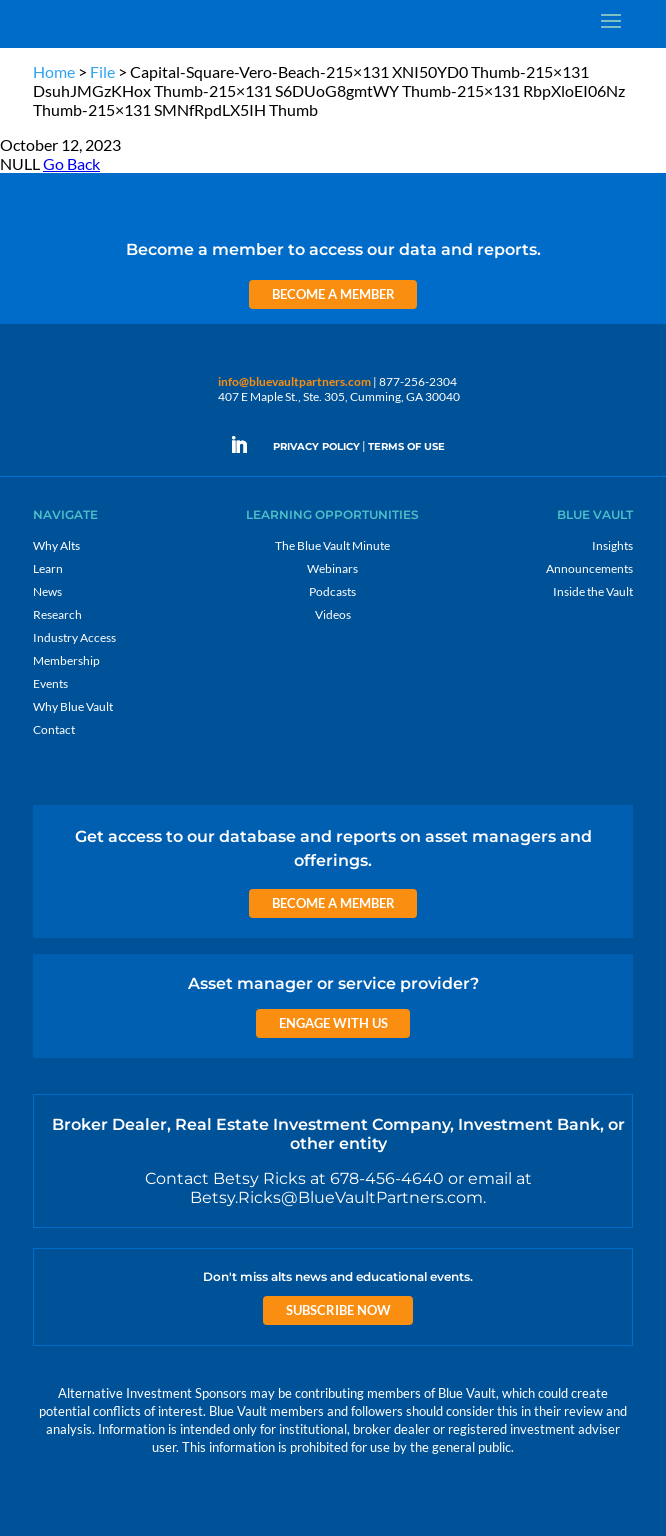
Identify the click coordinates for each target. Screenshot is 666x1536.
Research (57, 614)
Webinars (332, 568)
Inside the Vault (593, 591)
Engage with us (333, 1023)
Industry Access (74, 637)
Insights (612, 545)
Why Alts (56, 545)
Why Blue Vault (73, 706)
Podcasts (332, 591)
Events (50, 683)
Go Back (71, 163)
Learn (48, 568)
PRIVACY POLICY (316, 446)
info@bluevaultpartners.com (294, 381)
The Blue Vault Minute (332, 545)
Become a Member (333, 294)
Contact (54, 729)
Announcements (589, 568)
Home (54, 71)
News (47, 591)
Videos (333, 614)
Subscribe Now (338, 1310)
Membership (66, 660)
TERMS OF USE (406, 446)
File (102, 71)
